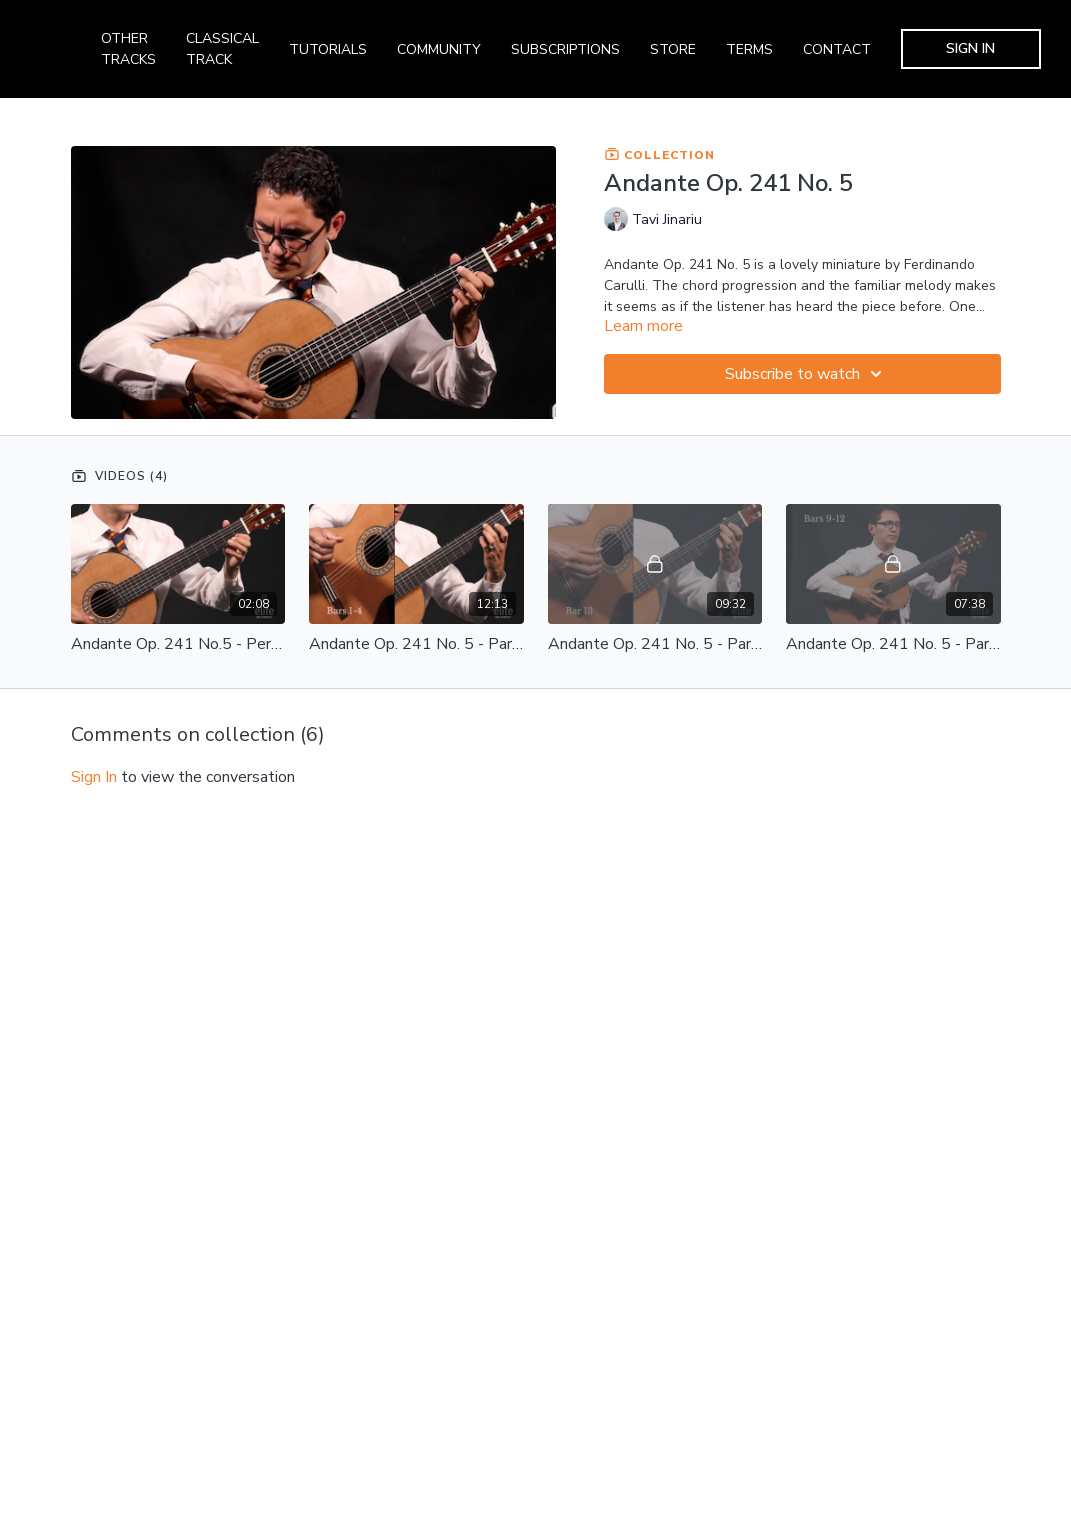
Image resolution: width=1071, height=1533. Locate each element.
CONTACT (837, 49)
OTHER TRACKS (128, 49)
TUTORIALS (328, 49)
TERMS (749, 49)
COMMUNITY (439, 49)
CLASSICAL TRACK (222, 49)
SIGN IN (970, 48)
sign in (94, 777)
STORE (673, 49)
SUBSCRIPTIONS (565, 49)
